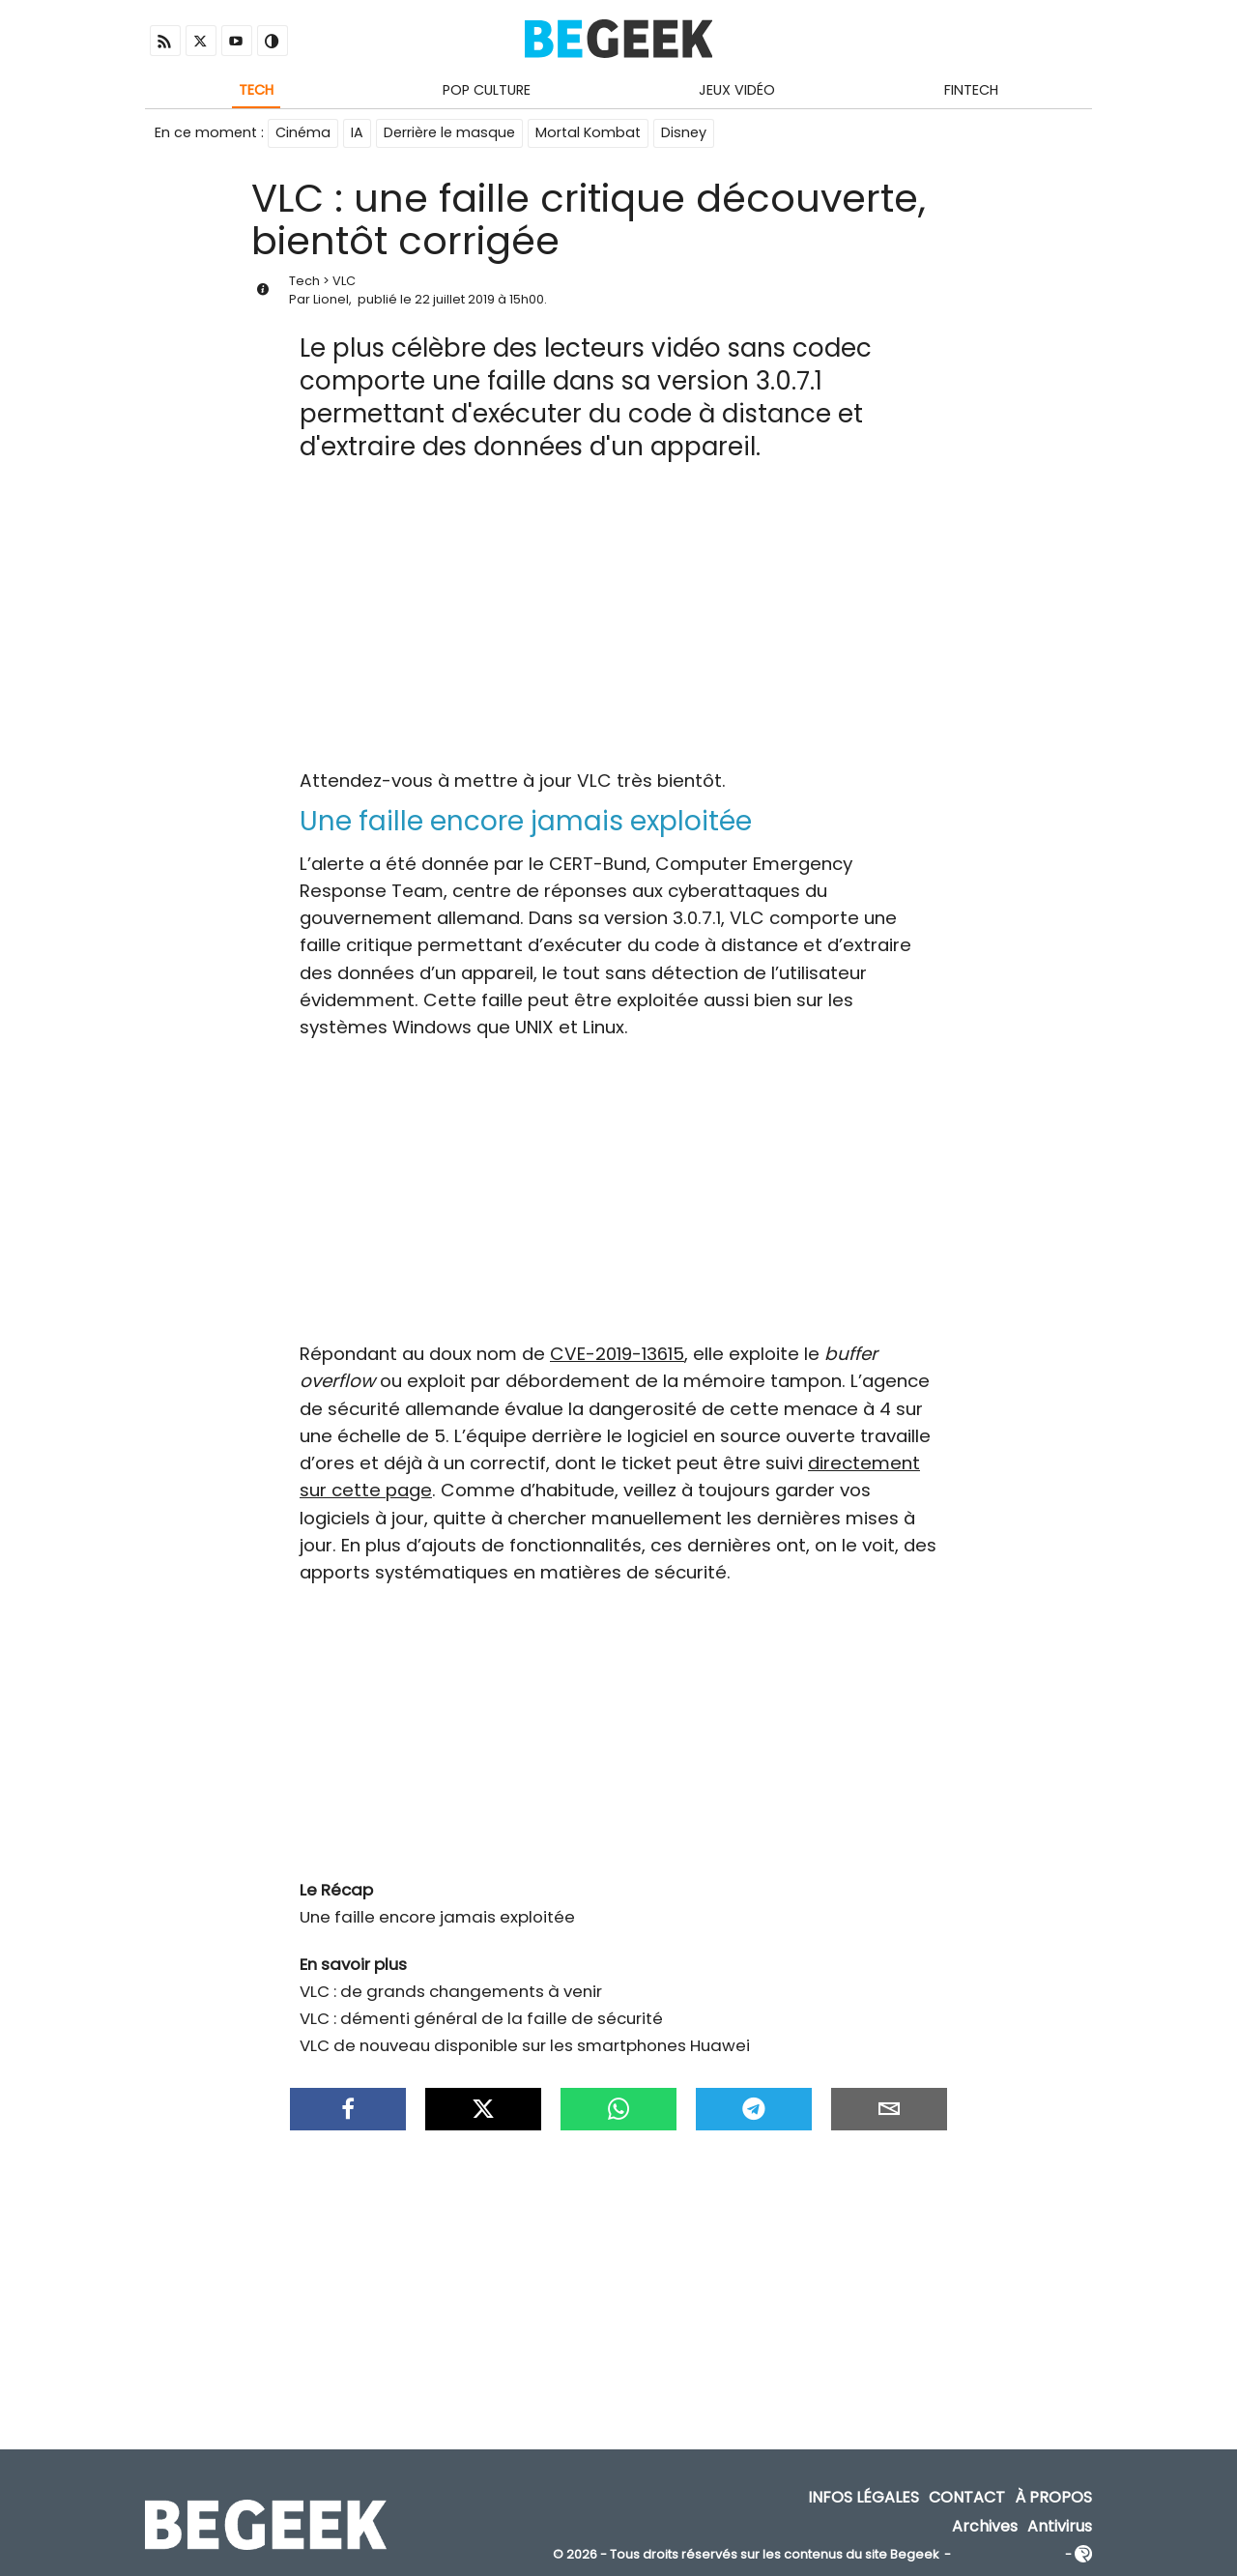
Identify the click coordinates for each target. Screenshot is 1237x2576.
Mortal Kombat (588, 133)
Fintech (971, 90)
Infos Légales (863, 2499)
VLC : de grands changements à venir (451, 1992)
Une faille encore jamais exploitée (437, 1917)
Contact (967, 2499)
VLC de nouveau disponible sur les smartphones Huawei (525, 2046)
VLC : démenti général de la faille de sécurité (481, 2019)
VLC (344, 282)
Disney (683, 133)
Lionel (331, 300)
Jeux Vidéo (737, 90)
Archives (985, 2527)
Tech (256, 90)
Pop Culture (487, 90)
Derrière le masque (449, 133)
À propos (1053, 2499)
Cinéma (303, 133)
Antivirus (1059, 2527)
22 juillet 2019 (455, 300)
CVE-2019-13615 (617, 1355)
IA (357, 133)
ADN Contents (1008, 2556)
